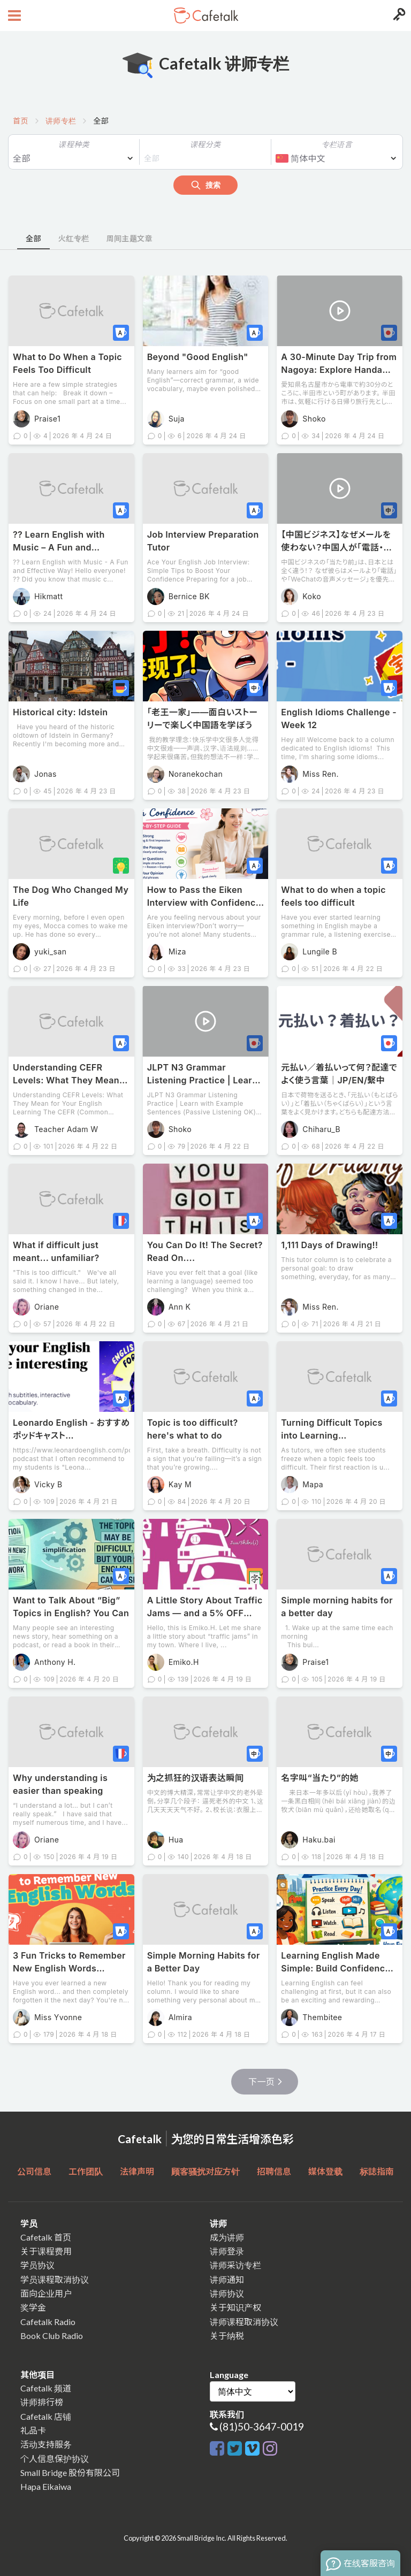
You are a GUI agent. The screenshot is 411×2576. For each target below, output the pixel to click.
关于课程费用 (46, 2251)
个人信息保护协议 (54, 2458)
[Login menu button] (398, 15)
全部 (33, 238)
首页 (20, 120)
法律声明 (137, 2171)
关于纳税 (227, 2335)
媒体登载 (325, 2171)
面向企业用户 (46, 2293)
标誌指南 (377, 2171)
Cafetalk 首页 (45, 2237)
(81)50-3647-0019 (261, 2426)
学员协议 (37, 2265)
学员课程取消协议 (54, 2279)
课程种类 (73, 144)
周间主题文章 (129, 238)
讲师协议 (227, 2293)
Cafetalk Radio (47, 2322)
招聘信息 (274, 2171)
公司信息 (34, 2171)
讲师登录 (227, 2251)
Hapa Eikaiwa (45, 2486)
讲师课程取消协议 (244, 2322)
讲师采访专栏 (235, 2265)
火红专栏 (73, 238)
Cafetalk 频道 (45, 2388)
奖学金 (33, 2307)
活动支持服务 (46, 2444)
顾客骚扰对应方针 (205, 2171)
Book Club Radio (51, 2335)
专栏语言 (337, 144)
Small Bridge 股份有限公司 (70, 2472)
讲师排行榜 (41, 2402)
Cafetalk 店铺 (45, 2416)
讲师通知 (227, 2279)
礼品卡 (33, 2430)
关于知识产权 (235, 2307)
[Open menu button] (13, 15)
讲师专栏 (61, 120)
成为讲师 (227, 2237)
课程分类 (205, 144)
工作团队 (85, 2171)
